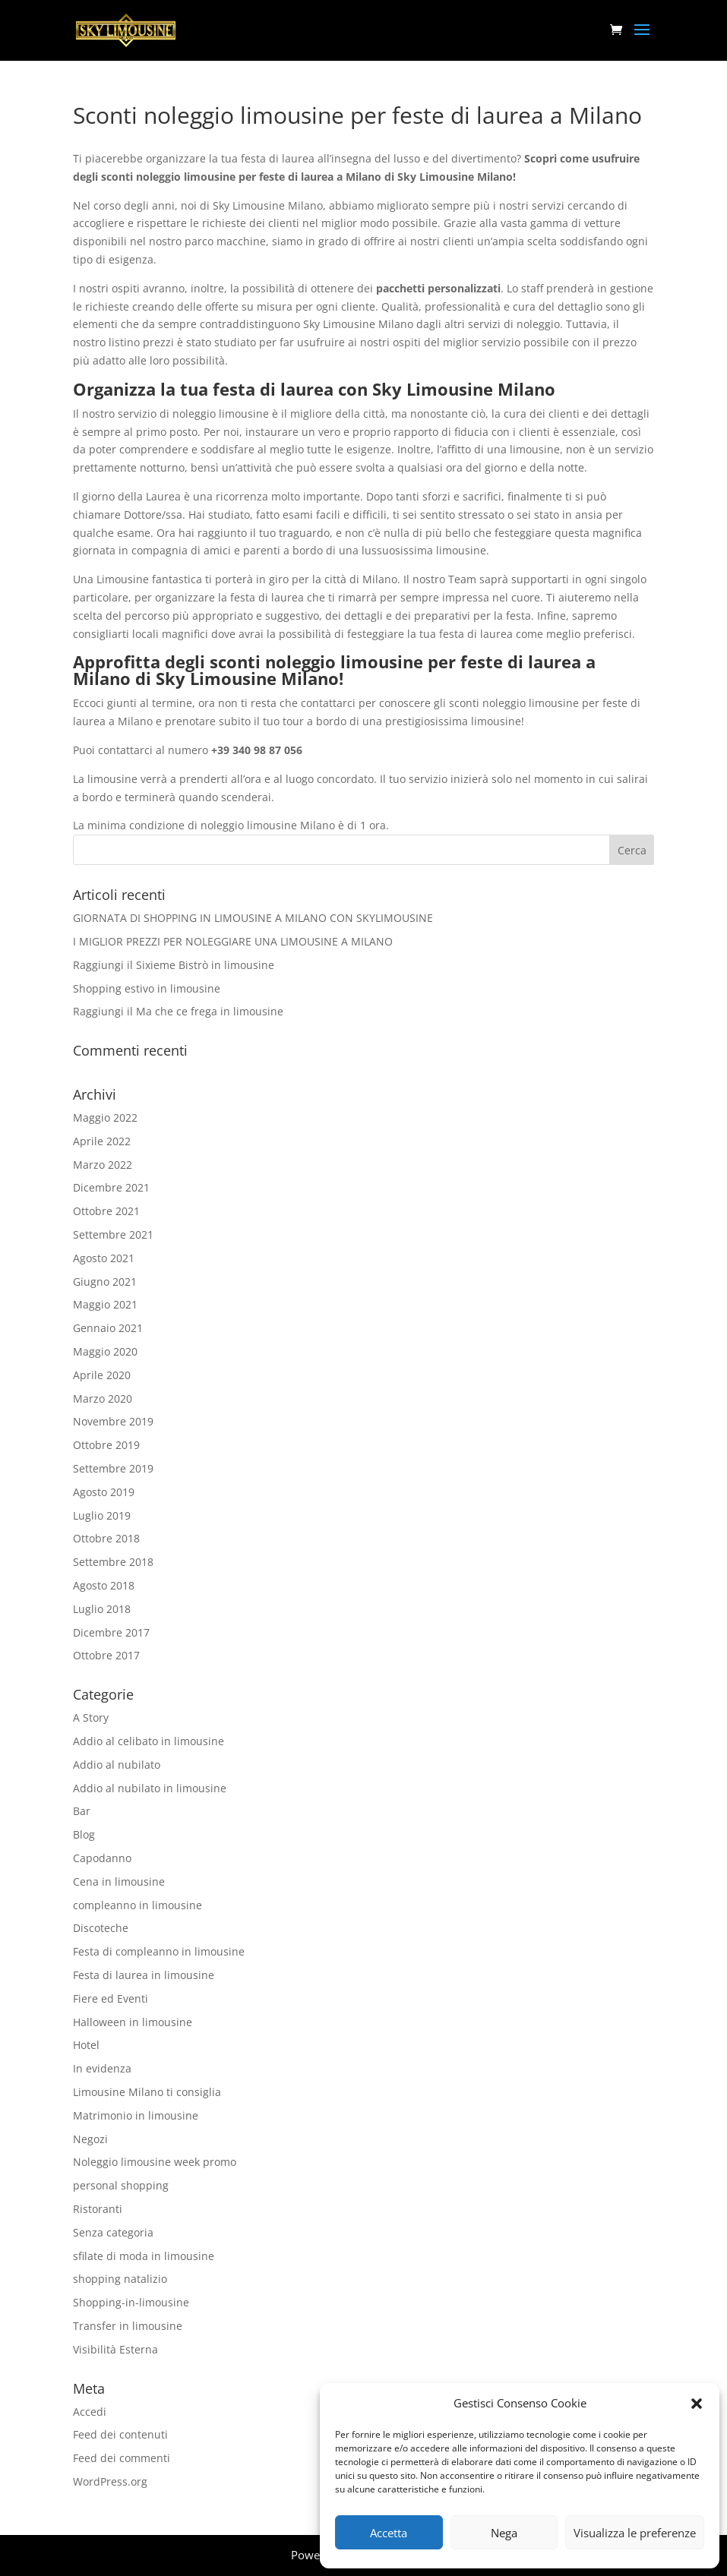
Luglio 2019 (102, 1515)
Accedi (89, 2411)
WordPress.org (110, 2481)
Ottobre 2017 (106, 1655)
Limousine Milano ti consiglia (147, 2092)
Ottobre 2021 (106, 1211)
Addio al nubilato (116, 1764)
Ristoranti (97, 2209)
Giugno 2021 (105, 1281)
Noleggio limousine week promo (154, 2162)
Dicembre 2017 (111, 1632)
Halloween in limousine (132, 2022)
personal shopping (121, 2185)
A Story (91, 1717)
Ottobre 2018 (106, 1538)
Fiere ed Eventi (110, 1998)
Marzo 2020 (102, 1398)
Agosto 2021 (103, 1258)
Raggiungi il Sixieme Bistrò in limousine (173, 965)
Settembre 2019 (113, 1468)
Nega (504, 2532)
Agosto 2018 (103, 1585)
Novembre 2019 (113, 1421)
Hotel (86, 2045)
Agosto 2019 (103, 1492)
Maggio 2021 (105, 1304)
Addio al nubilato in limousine (149, 1788)
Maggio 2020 (105, 1351)
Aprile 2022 (102, 1141)
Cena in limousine (119, 1881)
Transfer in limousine (127, 2326)
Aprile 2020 (102, 1375)
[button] (696, 2403)
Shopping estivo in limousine (146, 988)
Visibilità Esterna (115, 2349)
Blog (84, 1834)
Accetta (388, 2532)
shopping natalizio (120, 2278)
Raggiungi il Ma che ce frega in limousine (178, 1011)
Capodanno (102, 1858)
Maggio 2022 (105, 1117)
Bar (81, 1811)
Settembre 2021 (113, 1234)
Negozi (90, 2139)
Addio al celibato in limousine (148, 1741)
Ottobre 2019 (106, 1445)
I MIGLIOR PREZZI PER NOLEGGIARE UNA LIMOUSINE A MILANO (233, 941)
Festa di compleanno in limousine (159, 1951)
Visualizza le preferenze (635, 2532)
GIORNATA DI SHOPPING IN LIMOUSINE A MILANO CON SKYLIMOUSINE (253, 918)
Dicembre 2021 (111, 1187)
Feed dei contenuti (120, 2434)
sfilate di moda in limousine (143, 2256)
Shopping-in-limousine (131, 2302)
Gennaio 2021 (108, 1328)
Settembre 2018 (113, 1562)
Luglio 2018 (102, 1609)
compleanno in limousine (137, 1905)
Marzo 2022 (102, 1164)
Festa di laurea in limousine (143, 1975)
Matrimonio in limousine (135, 2115)
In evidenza (102, 2068)
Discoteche (100, 1928)
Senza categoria (113, 2232)
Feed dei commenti (121, 2458)
